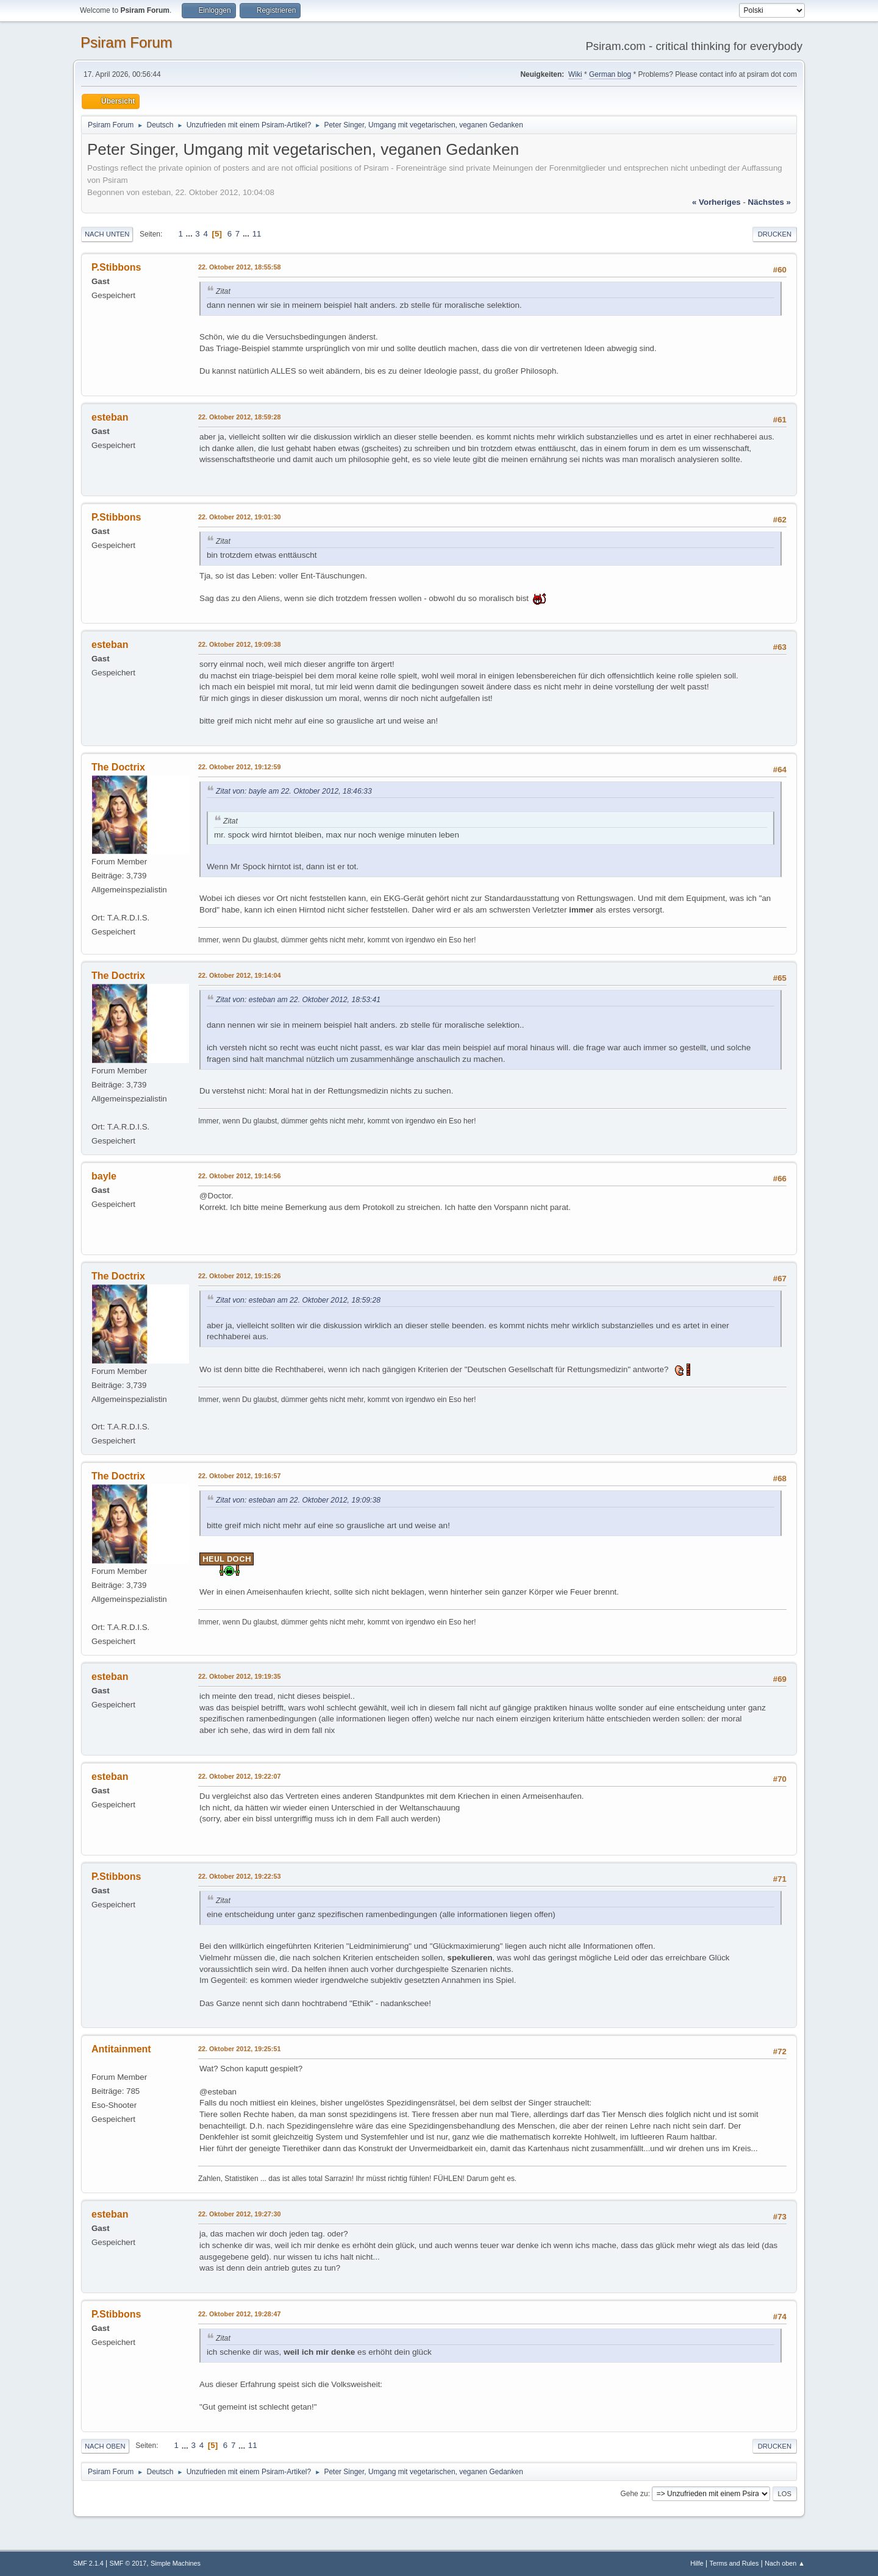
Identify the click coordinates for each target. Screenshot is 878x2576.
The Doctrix (118, 767)
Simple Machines (176, 2563)
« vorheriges (716, 202)
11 (257, 233)
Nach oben (105, 2446)
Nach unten (107, 234)
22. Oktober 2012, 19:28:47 (239, 2314)
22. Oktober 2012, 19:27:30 (239, 2214)
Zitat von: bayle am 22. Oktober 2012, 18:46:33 (294, 791)
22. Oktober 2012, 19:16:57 (239, 1475)
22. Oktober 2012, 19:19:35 (239, 1676)
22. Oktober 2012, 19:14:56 (239, 1175)
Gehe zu (634, 2493)
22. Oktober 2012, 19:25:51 (239, 2048)
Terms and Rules (734, 2563)
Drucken (774, 234)
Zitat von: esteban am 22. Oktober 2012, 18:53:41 (298, 999)
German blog (610, 74)
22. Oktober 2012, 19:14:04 (239, 975)
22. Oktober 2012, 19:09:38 (239, 644)
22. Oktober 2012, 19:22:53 (239, 1876)
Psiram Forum (126, 42)
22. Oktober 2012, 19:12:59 (239, 766)
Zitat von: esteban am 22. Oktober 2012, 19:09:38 (298, 1500)
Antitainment (121, 2049)
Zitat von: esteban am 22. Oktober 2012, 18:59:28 (298, 1300)
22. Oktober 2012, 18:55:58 (239, 267)
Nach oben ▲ (785, 2563)
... (190, 233)
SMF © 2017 (128, 2563)
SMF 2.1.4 (88, 2563)
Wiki (575, 74)
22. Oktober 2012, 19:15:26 (239, 1275)
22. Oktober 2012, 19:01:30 (239, 517)
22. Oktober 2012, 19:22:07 (239, 1776)
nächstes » (769, 202)
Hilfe (697, 2563)
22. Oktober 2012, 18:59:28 (239, 417)
